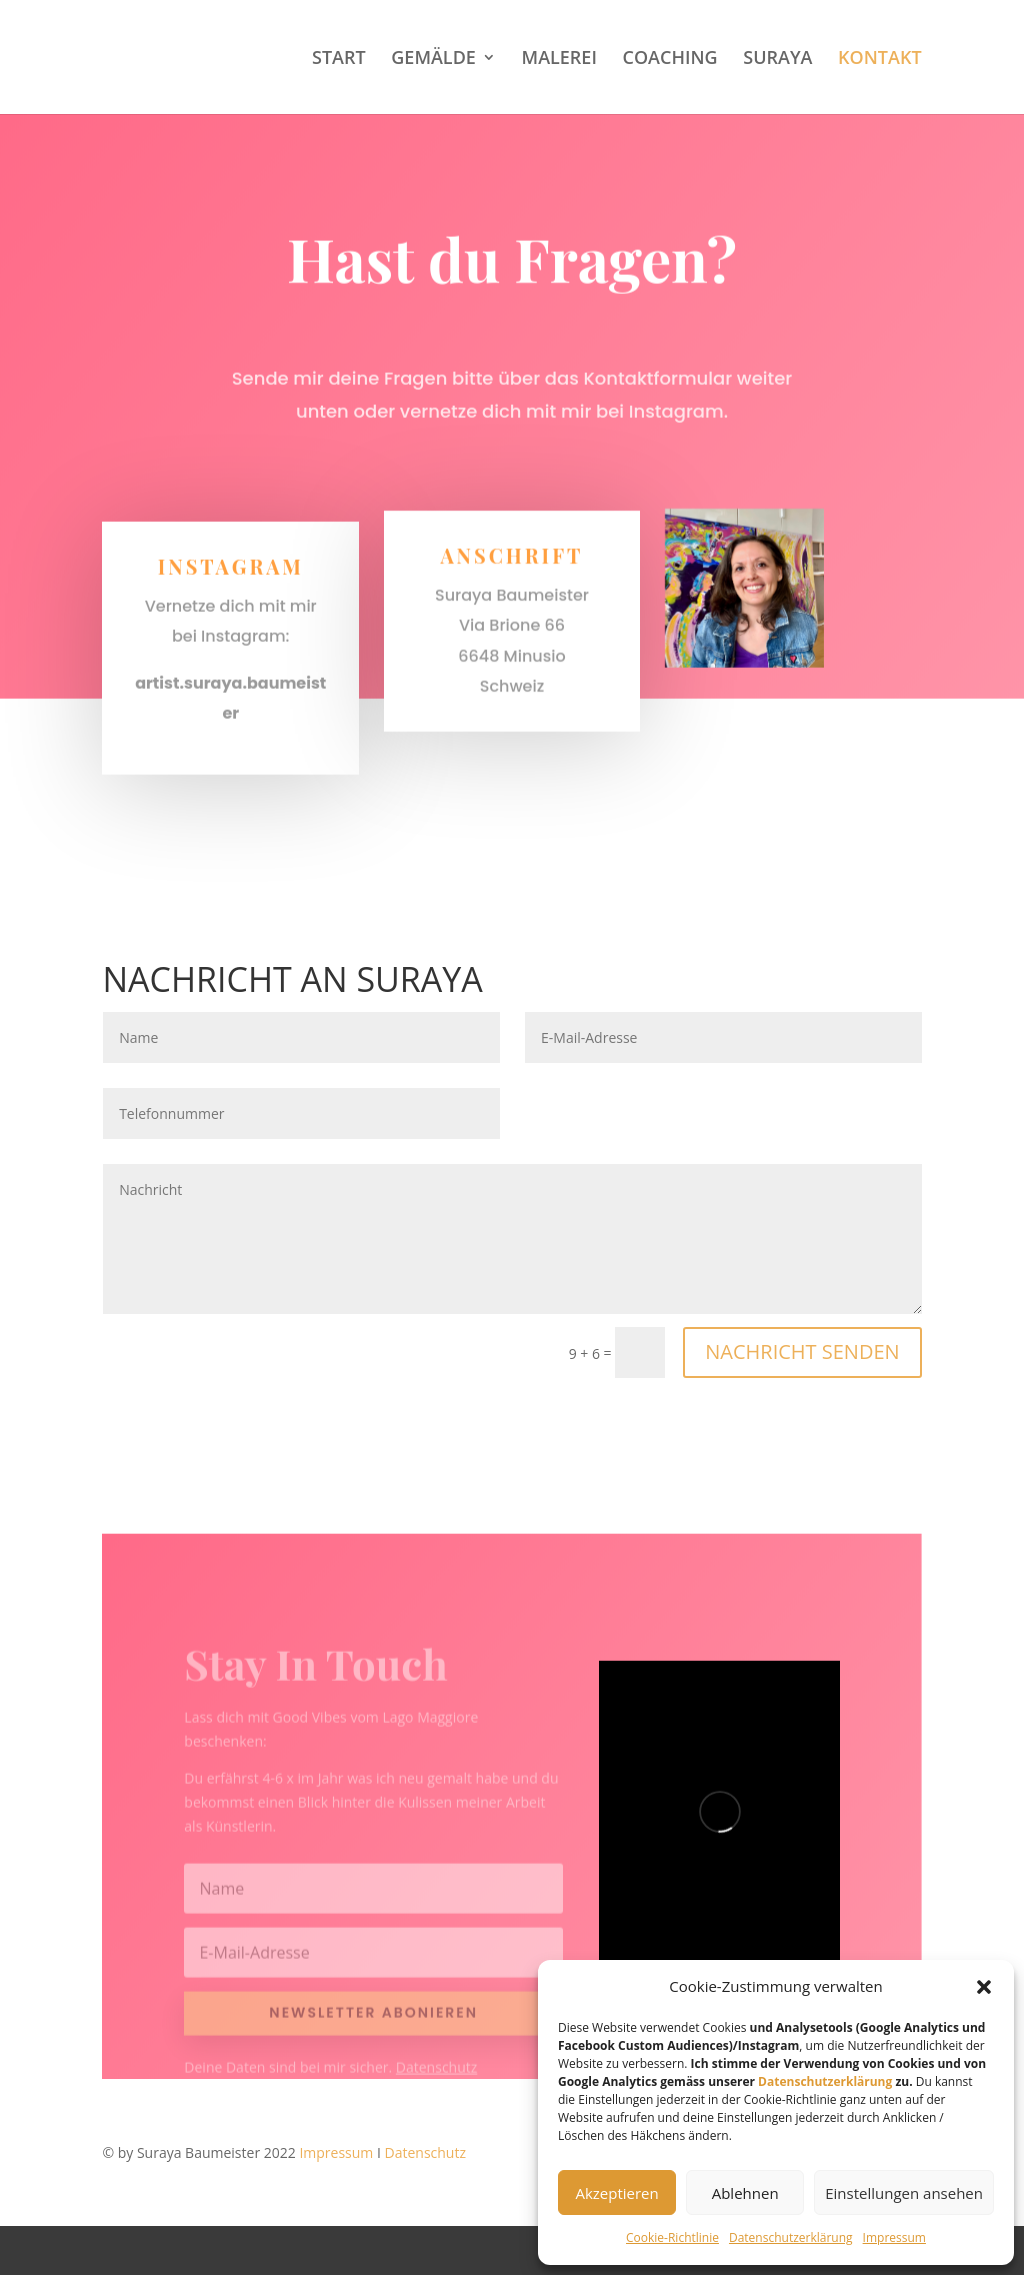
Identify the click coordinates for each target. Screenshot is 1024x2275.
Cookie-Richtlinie (672, 2237)
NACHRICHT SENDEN (802, 1351)
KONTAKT (879, 59)
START (339, 59)
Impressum (894, 2237)
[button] (984, 1987)
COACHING (670, 59)
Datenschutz (425, 2152)
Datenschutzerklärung (825, 2081)
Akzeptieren (616, 2193)
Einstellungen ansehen (904, 2193)
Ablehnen (745, 2193)
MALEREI (559, 59)
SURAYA (777, 59)
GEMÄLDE (433, 59)
